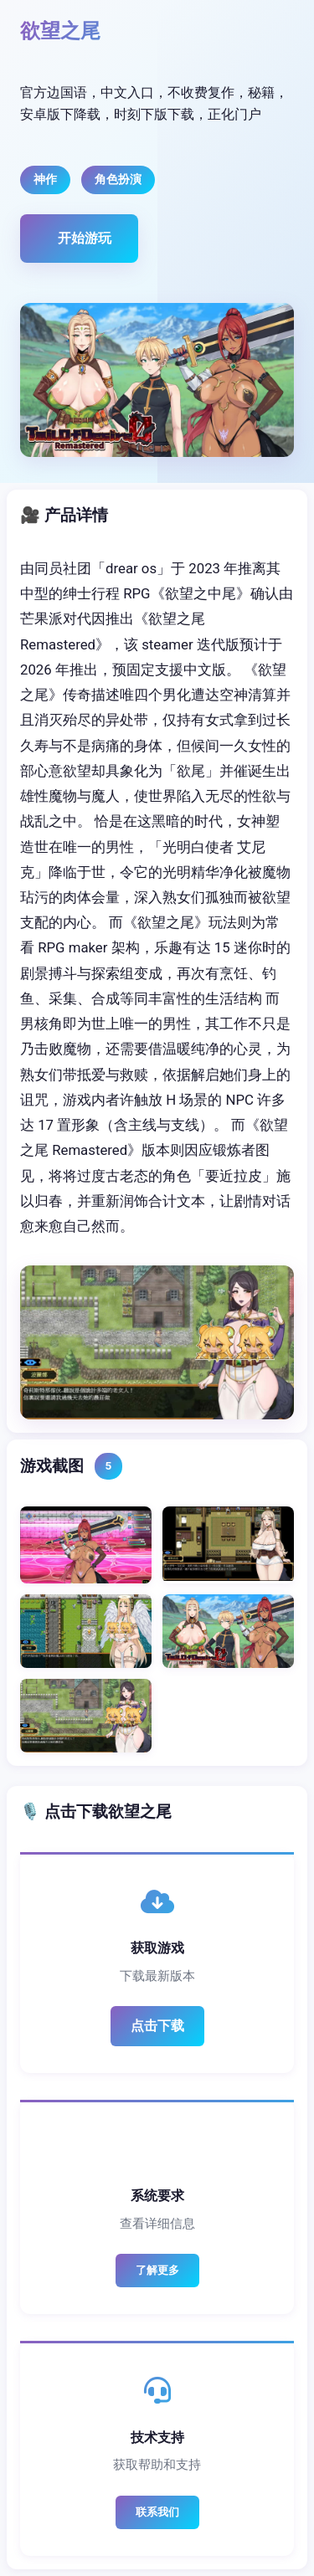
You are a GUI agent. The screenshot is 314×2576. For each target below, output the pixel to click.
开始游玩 (84, 238)
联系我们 (157, 2512)
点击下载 (157, 2026)
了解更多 (157, 2270)
